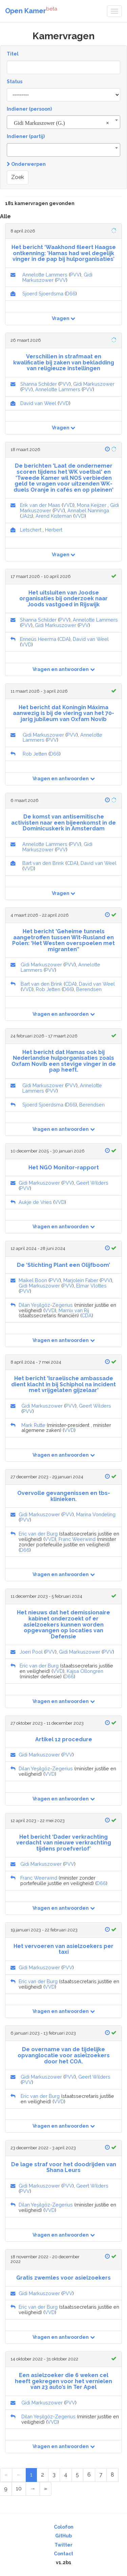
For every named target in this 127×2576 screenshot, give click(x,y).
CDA (64, 639)
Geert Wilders (92, 1183)
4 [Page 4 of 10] (65, 2474)
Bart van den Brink (43, 863)
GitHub (63, 2535)
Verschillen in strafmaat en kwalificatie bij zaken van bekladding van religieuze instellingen (63, 362)
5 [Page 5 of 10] (77, 2474)
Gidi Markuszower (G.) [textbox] (61, 123)
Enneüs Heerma (38, 639)
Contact (63, 2553)
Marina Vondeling (95, 1514)
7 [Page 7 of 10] (100, 2474)
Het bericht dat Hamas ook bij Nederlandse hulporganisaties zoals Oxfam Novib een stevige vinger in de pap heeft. (64, 1061)
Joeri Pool (31, 1652)
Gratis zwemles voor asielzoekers (63, 2278)
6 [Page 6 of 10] (89, 2474)
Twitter (63, 2545)
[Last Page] (45, 2489)
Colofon (63, 2527)
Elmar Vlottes (91, 1286)
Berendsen (89, 989)
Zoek (17, 177)
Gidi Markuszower (93, 384)
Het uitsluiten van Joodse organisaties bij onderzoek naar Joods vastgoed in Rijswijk (63, 598)
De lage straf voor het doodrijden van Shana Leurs (63, 2167)
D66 (71, 293)
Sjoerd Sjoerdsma (42, 293)
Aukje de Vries (35, 1202)
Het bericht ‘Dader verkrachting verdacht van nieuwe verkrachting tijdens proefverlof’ (63, 1843)
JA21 (26, 516)
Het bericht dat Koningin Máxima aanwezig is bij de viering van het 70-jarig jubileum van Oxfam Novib (63, 713)
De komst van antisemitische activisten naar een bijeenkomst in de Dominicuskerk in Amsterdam (63, 822)
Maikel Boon (33, 1280)
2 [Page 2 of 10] (42, 2474)
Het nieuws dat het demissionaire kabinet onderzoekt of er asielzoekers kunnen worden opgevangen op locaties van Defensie (63, 1624)
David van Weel (38, 403)
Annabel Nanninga (88, 510)
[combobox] (63, 122)
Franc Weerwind (77, 1539)
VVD (64, 403)
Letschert (30, 530)
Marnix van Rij (74, 1310)
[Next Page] (33, 2489)
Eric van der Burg (38, 1534)
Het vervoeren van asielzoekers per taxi (63, 1949)
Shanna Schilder (38, 384)
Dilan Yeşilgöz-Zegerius (46, 1305)
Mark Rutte (33, 1425)
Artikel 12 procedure (63, 1739)
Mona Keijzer (91, 505)
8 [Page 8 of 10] (112, 2474)
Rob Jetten (35, 754)
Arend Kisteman (54, 516)
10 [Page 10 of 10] (19, 2488)
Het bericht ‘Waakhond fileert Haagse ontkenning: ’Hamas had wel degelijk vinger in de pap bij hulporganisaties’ (64, 253)
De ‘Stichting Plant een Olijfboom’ (63, 1265)
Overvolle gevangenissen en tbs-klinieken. (63, 1496)
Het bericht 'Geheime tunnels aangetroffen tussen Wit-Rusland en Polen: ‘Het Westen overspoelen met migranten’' (63, 940)
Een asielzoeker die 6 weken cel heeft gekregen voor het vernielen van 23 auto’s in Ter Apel (63, 2381)
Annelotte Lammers (44, 274)
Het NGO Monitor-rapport (63, 1167)
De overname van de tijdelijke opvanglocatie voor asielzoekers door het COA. (64, 2055)
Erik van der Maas (40, 505)
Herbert (53, 530)
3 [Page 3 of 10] (54, 2474)
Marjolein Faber (80, 1280)
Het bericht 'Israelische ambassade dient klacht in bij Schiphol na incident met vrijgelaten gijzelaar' (63, 1384)
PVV (75, 274)
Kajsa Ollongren (85, 1671)
